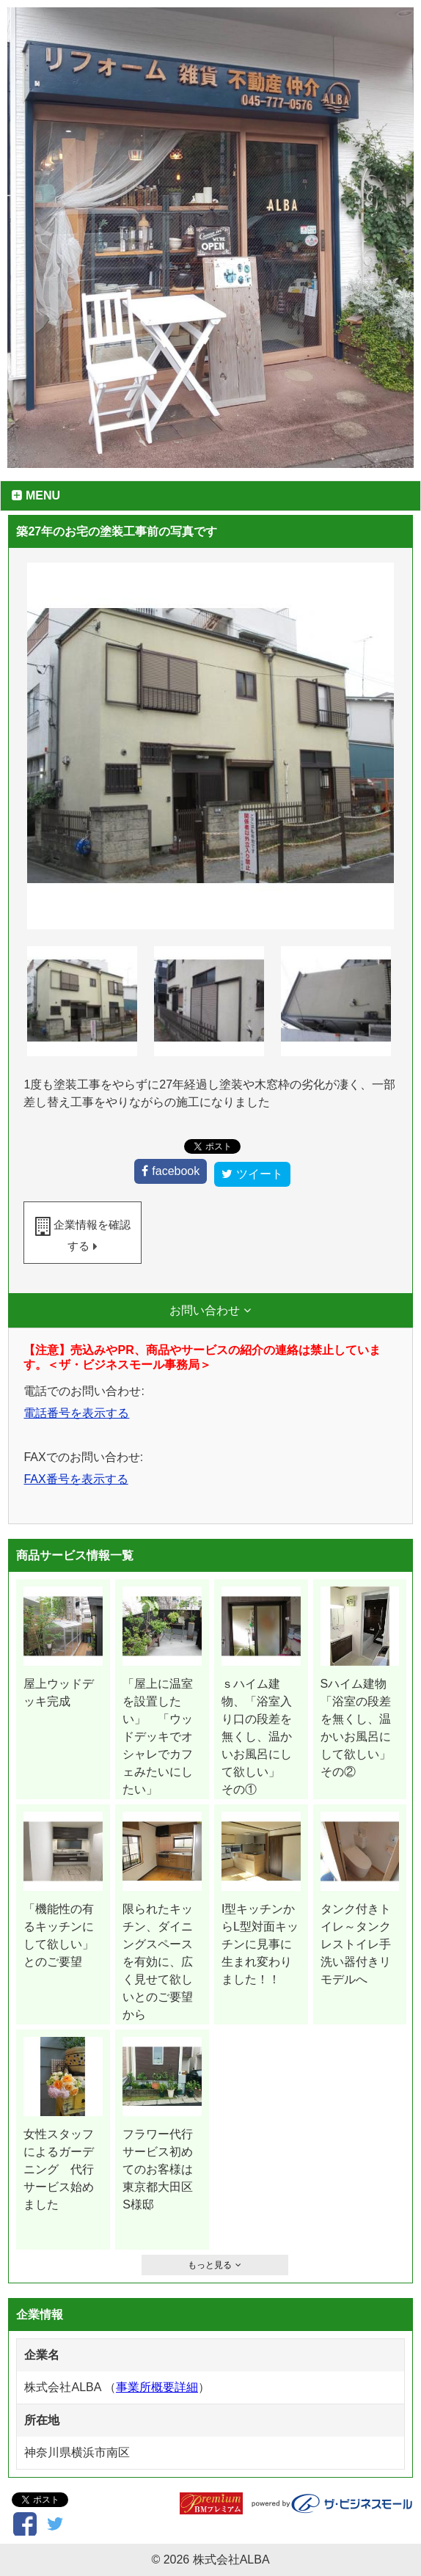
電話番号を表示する (76, 1413)
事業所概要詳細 (157, 2387)
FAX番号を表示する (75, 1479)
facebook (175, 1171)
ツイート (259, 1174)
